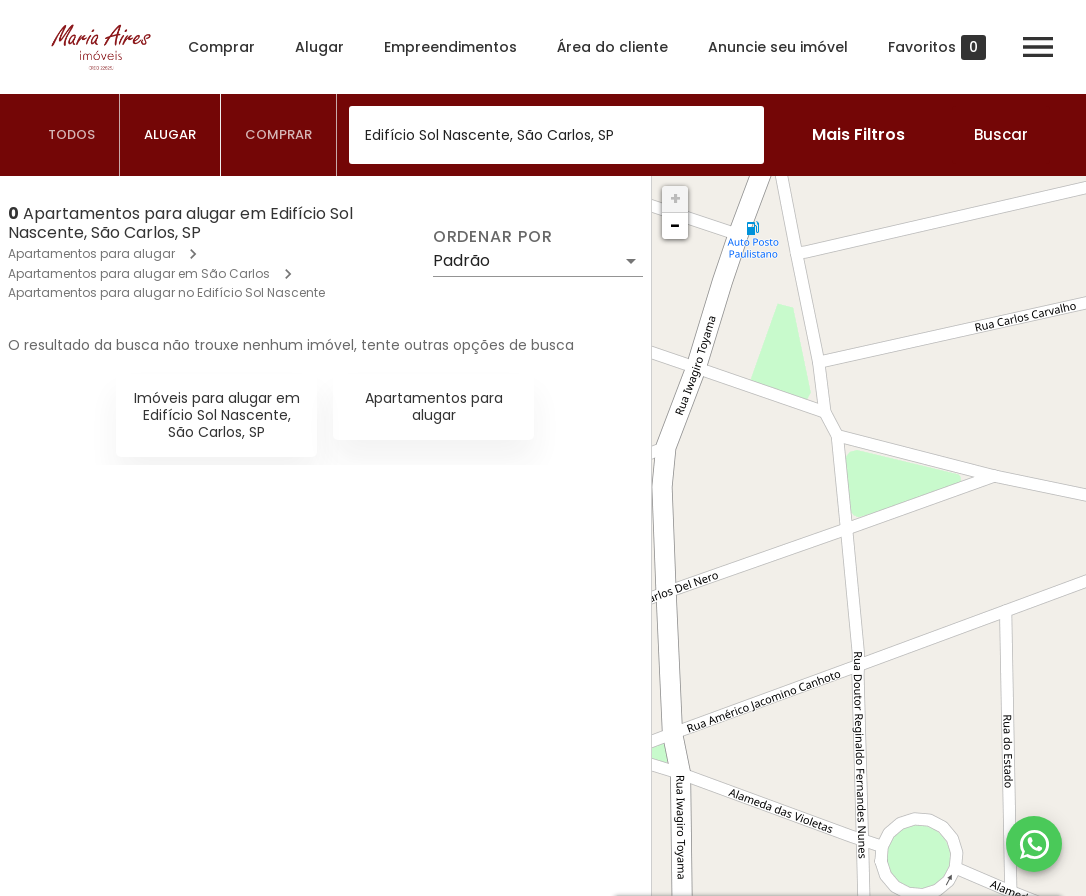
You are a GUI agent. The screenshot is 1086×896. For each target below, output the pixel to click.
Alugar (319, 47)
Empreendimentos (450, 47)
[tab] (72, 135)
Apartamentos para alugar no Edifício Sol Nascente (166, 292)
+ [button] (675, 198)
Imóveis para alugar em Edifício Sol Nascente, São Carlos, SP (217, 415)
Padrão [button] (461, 260)
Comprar (221, 47)
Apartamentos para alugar (91, 253)
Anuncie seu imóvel (778, 47)
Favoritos (937, 47)
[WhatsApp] (1034, 844)
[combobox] (556, 135)
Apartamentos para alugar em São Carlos (139, 273)
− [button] (675, 225)
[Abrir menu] (1038, 47)
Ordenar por (493, 237)
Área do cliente (612, 47)
